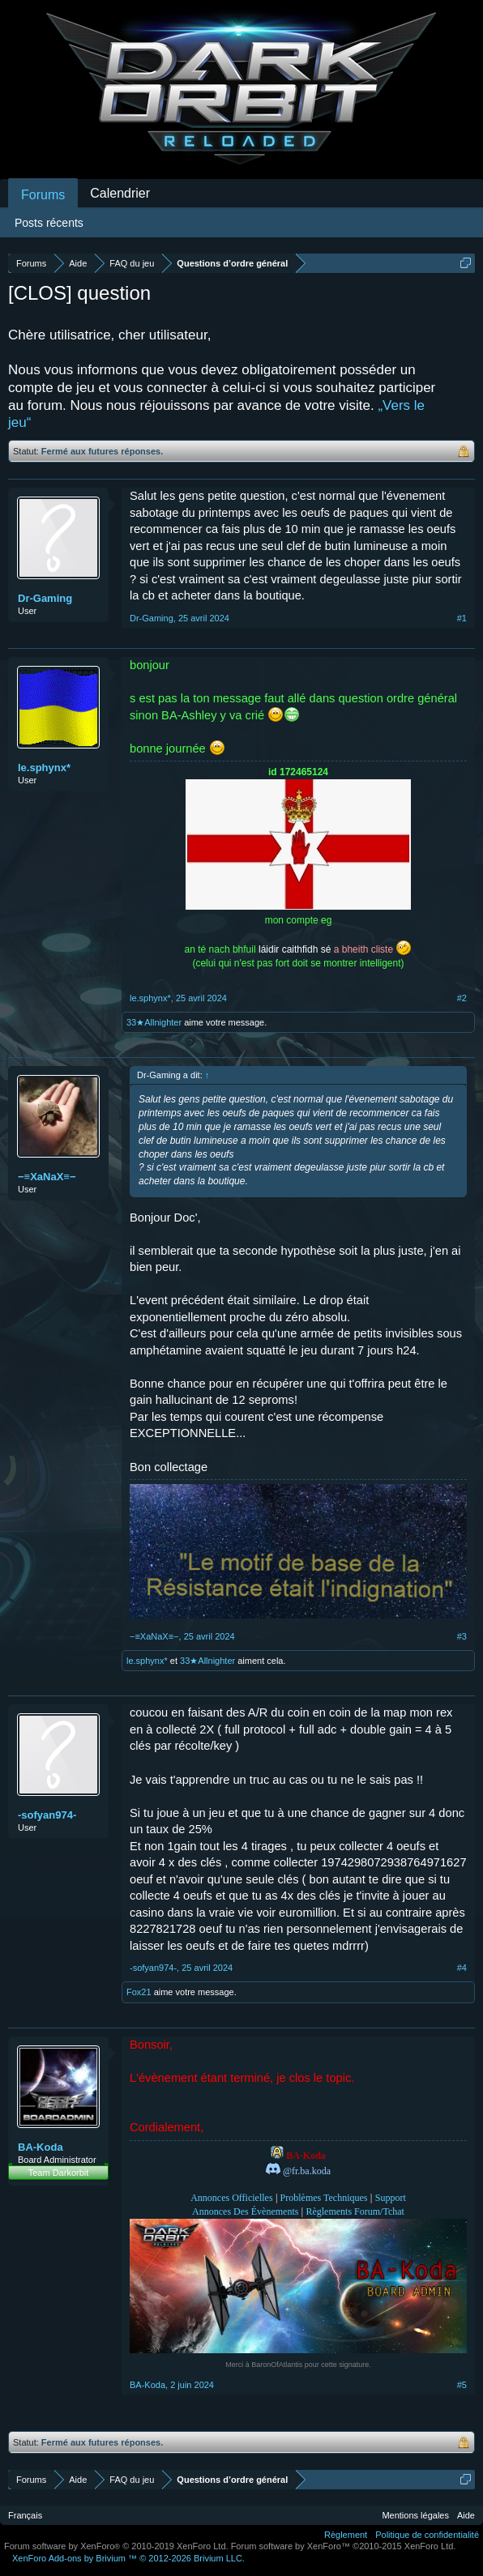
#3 (462, 1636)
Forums (43, 195)
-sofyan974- (47, 1815)
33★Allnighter (154, 1022)
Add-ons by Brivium (128, 2558)
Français (25, 2515)
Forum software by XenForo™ (343, 2546)
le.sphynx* (44, 767)
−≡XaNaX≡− (47, 1177)
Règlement (345, 2535)
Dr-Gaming (45, 598)
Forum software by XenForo (116, 2546)
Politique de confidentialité (427, 2535)
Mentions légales (415, 2515)
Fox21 (139, 1992)
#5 (462, 2385)
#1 (462, 618)
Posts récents (49, 222)
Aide (466, 2515)
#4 (462, 1968)
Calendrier (120, 193)
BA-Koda (40, 2147)
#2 (462, 998)
